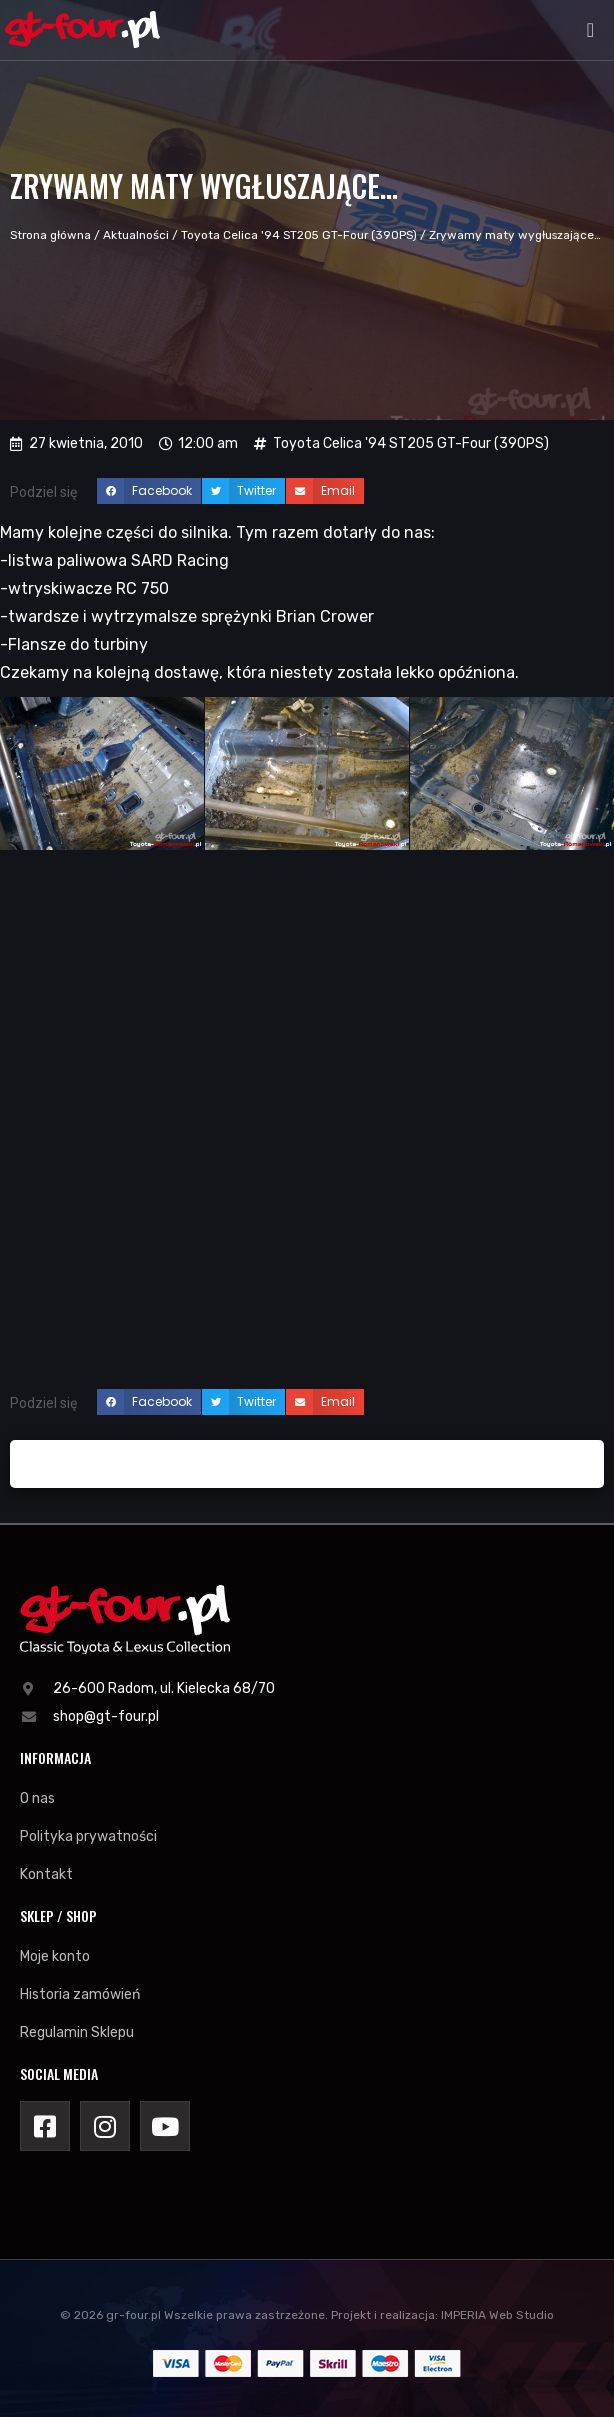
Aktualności (136, 235)
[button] (590, 30)
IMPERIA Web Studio (497, 2315)
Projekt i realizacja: (384, 2315)
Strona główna (50, 235)
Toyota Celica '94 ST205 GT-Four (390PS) (299, 235)
